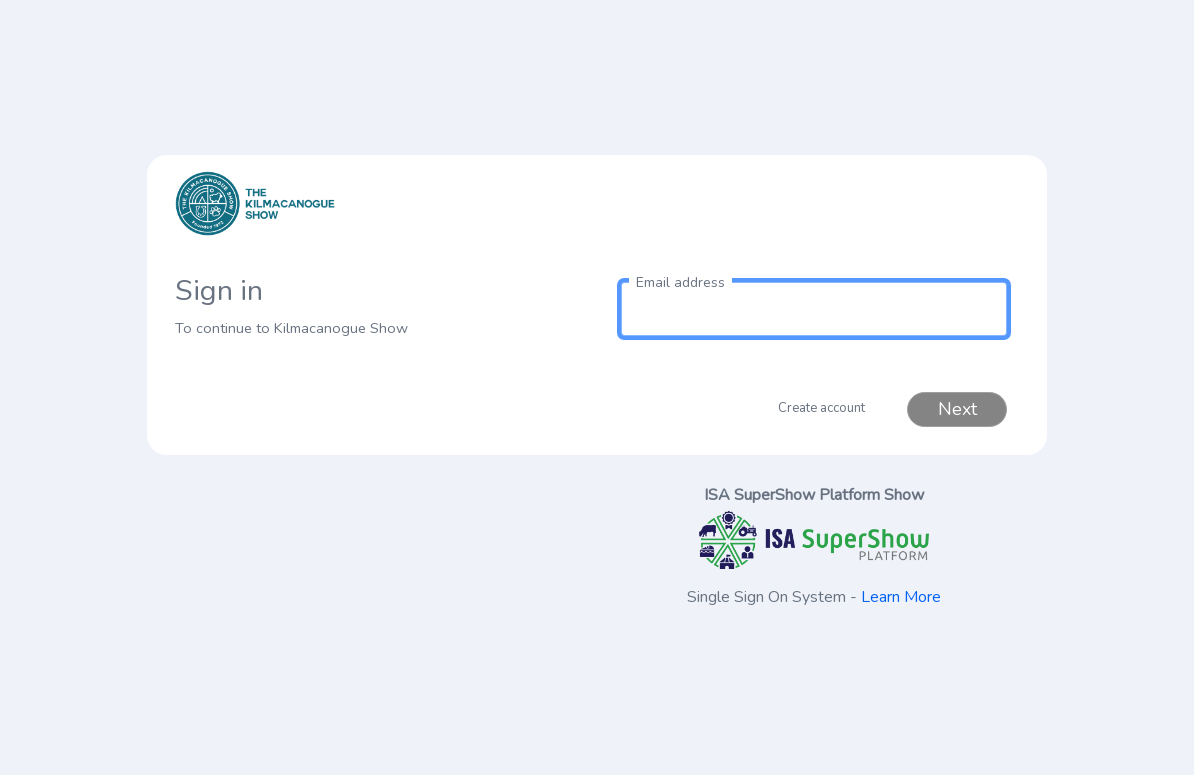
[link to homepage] (380, 216)
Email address (680, 282)
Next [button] (957, 409)
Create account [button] (821, 408)
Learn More (901, 597)
